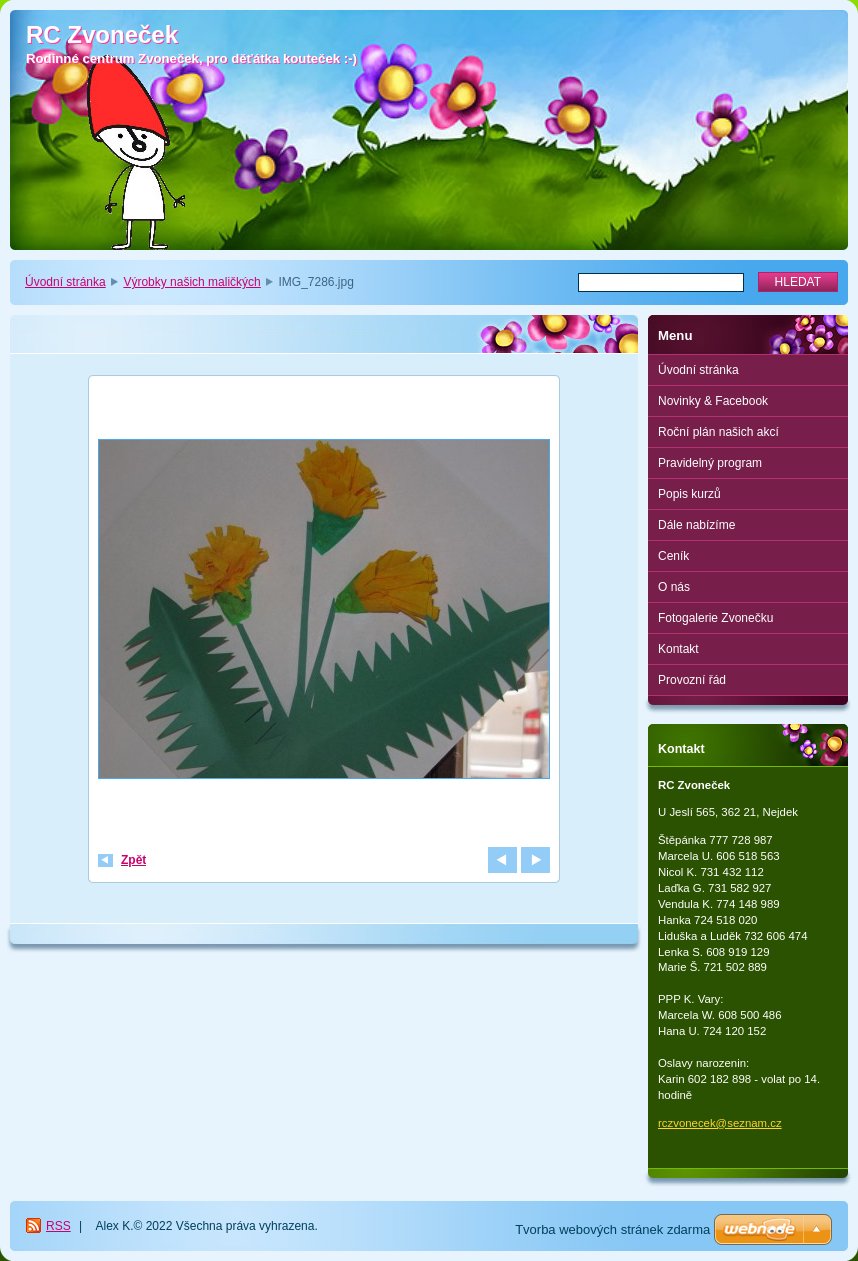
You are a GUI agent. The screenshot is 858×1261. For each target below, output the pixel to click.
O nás (674, 587)
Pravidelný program (710, 463)
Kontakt (678, 649)
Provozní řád (692, 680)
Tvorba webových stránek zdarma (612, 1229)
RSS (58, 1226)
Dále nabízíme (696, 525)
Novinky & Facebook (713, 401)
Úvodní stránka (65, 282)
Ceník (673, 556)
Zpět (133, 860)
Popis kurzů (689, 494)
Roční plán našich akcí (718, 432)
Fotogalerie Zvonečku (715, 618)
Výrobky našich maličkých (191, 282)
